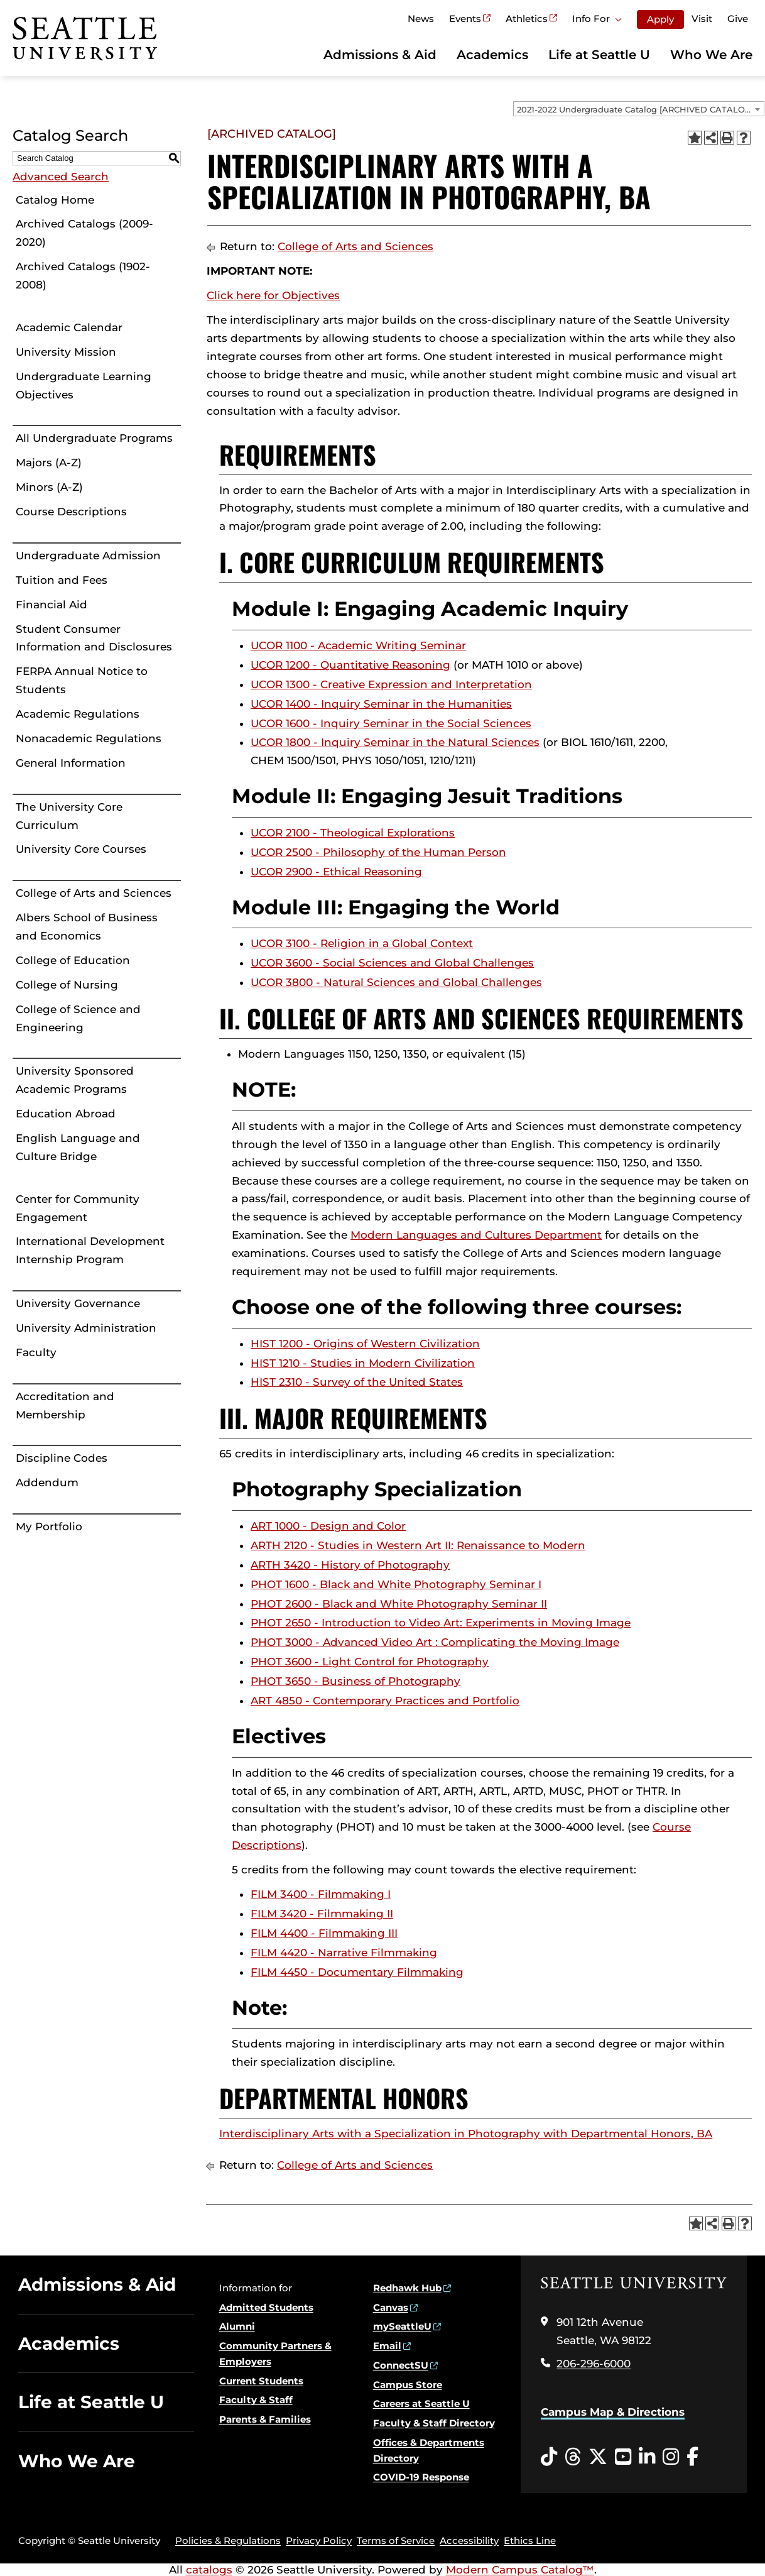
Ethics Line (530, 2540)
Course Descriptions (71, 511)
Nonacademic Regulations (88, 738)
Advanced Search (61, 176)
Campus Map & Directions (613, 2412)
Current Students (261, 2381)
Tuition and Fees (61, 580)
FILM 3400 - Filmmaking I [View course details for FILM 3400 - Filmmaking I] (321, 1894)
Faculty (36, 1352)
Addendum (47, 1482)
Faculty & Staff (256, 2400)
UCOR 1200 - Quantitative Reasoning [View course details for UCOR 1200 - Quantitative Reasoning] (350, 665)
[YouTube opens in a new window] (623, 2457)
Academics (492, 54)
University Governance (78, 1303)
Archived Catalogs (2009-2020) (84, 232)
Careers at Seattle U (421, 2403)
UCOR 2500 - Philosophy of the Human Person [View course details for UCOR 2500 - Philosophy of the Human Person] (378, 852)
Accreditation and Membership (65, 1405)
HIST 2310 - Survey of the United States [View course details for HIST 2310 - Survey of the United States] (357, 1382)
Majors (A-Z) (49, 462)
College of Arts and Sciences (93, 893)
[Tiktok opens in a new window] (549, 2457)
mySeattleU (402, 2326)
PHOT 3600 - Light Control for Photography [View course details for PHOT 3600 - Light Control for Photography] (370, 1661)
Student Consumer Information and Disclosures (94, 638)
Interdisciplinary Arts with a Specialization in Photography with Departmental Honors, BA (465, 2133)
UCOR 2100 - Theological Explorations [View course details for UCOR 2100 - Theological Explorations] (353, 832)
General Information (71, 763)
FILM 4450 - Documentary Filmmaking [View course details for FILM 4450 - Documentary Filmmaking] (357, 1972)
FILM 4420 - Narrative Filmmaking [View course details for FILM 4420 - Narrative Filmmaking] (344, 1952)
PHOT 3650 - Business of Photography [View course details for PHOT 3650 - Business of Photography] (355, 1681)
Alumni (237, 2326)
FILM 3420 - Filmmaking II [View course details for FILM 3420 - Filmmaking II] (322, 1913)
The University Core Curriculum (69, 816)
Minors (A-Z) (49, 487)
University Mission (66, 352)
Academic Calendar (69, 327)
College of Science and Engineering (78, 1018)
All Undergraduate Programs (94, 438)
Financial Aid (51, 604)
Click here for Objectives (273, 295)
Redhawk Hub (407, 2288)
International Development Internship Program (90, 1250)
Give (737, 19)
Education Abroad (66, 1113)
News (421, 19)
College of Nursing (67, 984)
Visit (702, 19)
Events (465, 19)
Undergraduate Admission (88, 555)
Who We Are (711, 54)
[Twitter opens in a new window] (598, 2457)
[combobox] (638, 108)
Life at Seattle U (599, 54)
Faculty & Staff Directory (434, 2423)
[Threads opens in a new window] (573, 2457)
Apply (660, 19)
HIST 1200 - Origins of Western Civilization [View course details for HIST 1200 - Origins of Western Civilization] (365, 1343)
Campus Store (407, 2385)
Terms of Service (396, 2540)
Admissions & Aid (380, 54)
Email (387, 2346)
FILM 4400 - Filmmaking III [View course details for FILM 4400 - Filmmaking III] (324, 1933)
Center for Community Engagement (77, 1208)
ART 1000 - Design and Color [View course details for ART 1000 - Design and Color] (328, 1526)
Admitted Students (266, 2307)
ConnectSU (400, 2365)
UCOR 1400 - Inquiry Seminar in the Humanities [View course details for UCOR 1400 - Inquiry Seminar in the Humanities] (381, 704)
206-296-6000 (593, 2363)
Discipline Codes (61, 1458)
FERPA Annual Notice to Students (82, 680)
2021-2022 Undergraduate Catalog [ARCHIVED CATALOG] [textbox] (635, 109)
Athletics (527, 19)
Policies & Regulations (228, 2540)
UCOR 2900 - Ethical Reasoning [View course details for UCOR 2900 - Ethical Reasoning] (336, 871)
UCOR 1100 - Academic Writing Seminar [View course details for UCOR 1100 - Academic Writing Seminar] (358, 645)
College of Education (73, 960)
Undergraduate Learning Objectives (83, 385)
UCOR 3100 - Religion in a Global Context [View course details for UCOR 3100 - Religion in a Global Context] (362, 943)
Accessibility (469, 2540)
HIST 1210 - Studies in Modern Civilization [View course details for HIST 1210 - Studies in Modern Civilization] (363, 1363)
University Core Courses (81, 849)
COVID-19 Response (421, 2477)
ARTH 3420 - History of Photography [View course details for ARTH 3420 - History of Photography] (350, 1565)
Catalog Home (55, 200)
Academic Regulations (77, 714)
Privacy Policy (319, 2540)
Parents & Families (265, 2419)
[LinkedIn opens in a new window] (647, 2457)
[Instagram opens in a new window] (671, 2457)
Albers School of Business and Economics (87, 926)
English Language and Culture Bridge (78, 1147)
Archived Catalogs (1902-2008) (83, 275)
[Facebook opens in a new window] (692, 2457)
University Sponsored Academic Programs (75, 1080)
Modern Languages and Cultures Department (476, 1235)
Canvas (390, 2307)
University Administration (86, 1328)
